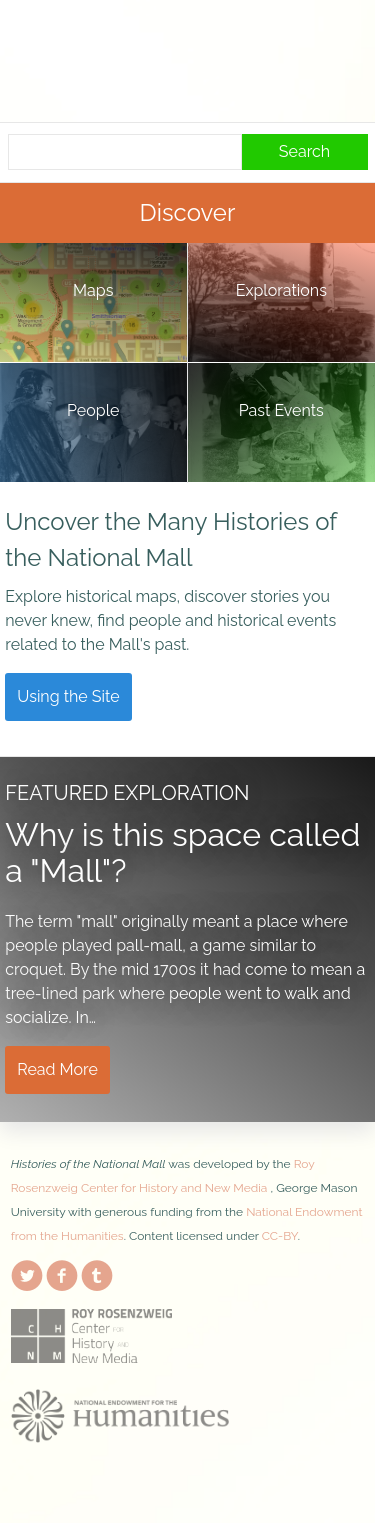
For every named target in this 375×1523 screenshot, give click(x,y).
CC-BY (280, 1236)
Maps (93, 290)
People (93, 410)
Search (304, 151)
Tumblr (97, 1272)
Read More (57, 1069)
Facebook (62, 1272)
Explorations (281, 290)
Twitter (27, 1272)
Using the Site (68, 696)
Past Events (281, 410)
